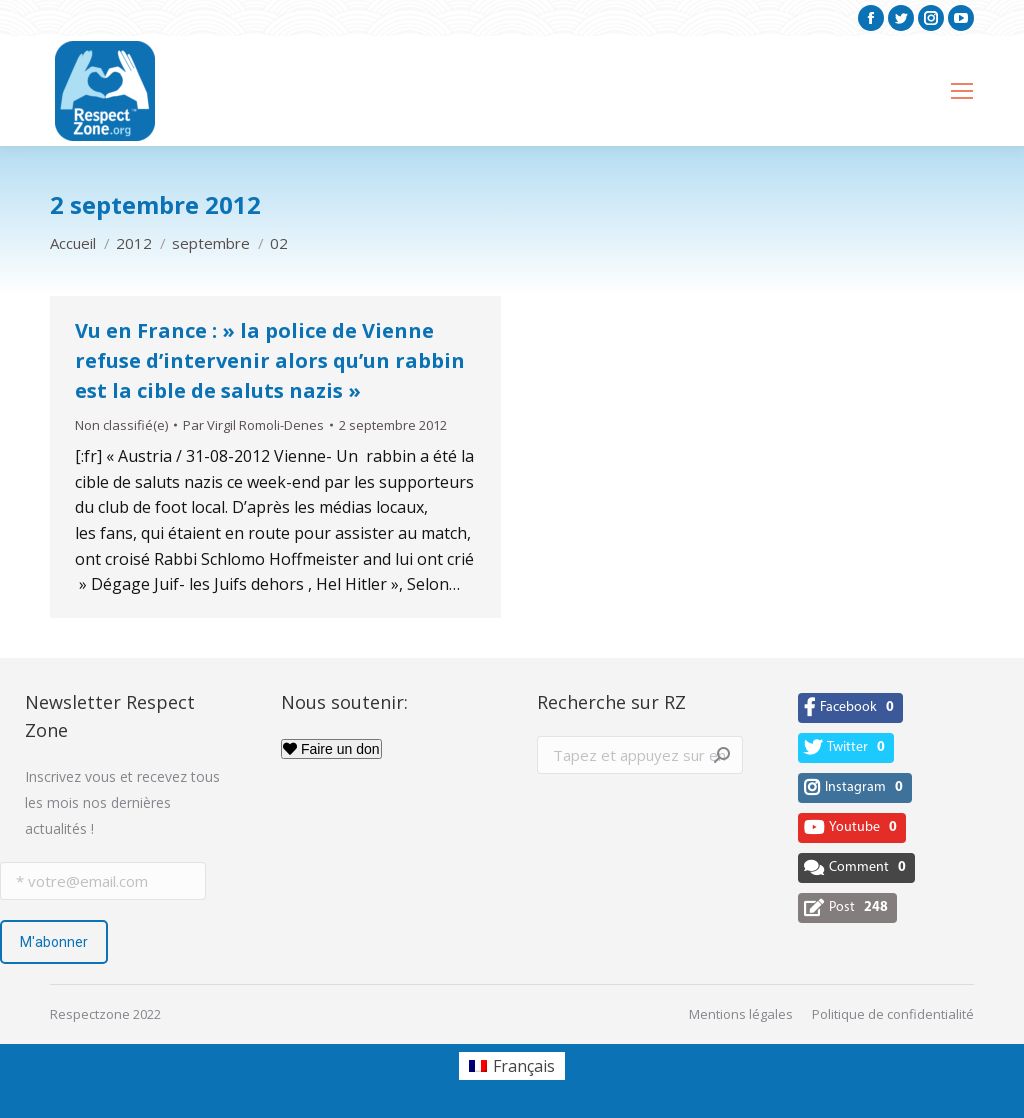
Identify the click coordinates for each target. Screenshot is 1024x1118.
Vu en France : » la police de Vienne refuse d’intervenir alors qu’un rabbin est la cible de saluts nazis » (270, 360)
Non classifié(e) (121, 425)
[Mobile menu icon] (962, 91)
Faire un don (331, 749)
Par (253, 425)
